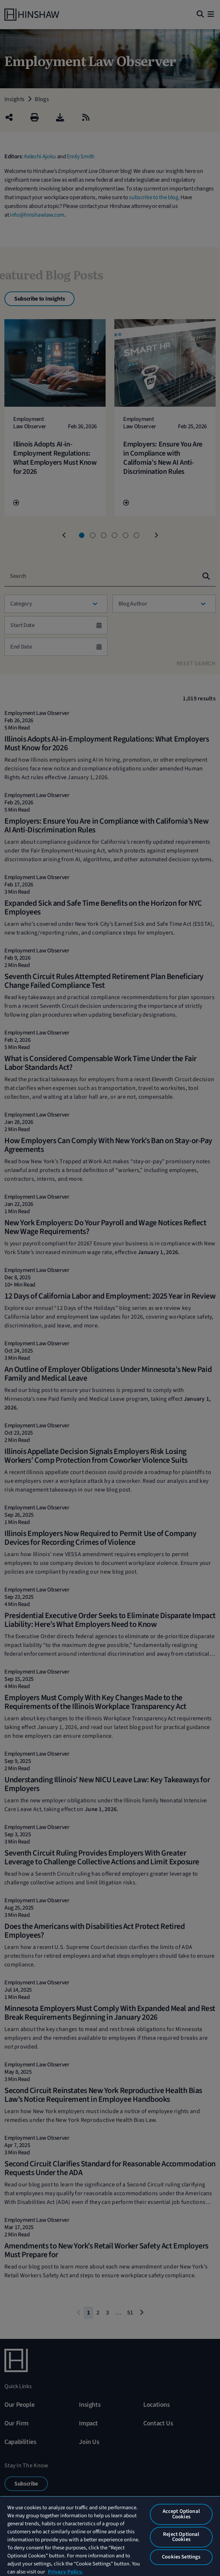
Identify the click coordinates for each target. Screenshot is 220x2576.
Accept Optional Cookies (181, 2514)
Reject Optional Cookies (181, 2537)
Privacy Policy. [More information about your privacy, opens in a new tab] (65, 2572)
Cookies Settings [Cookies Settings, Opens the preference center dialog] (181, 2557)
